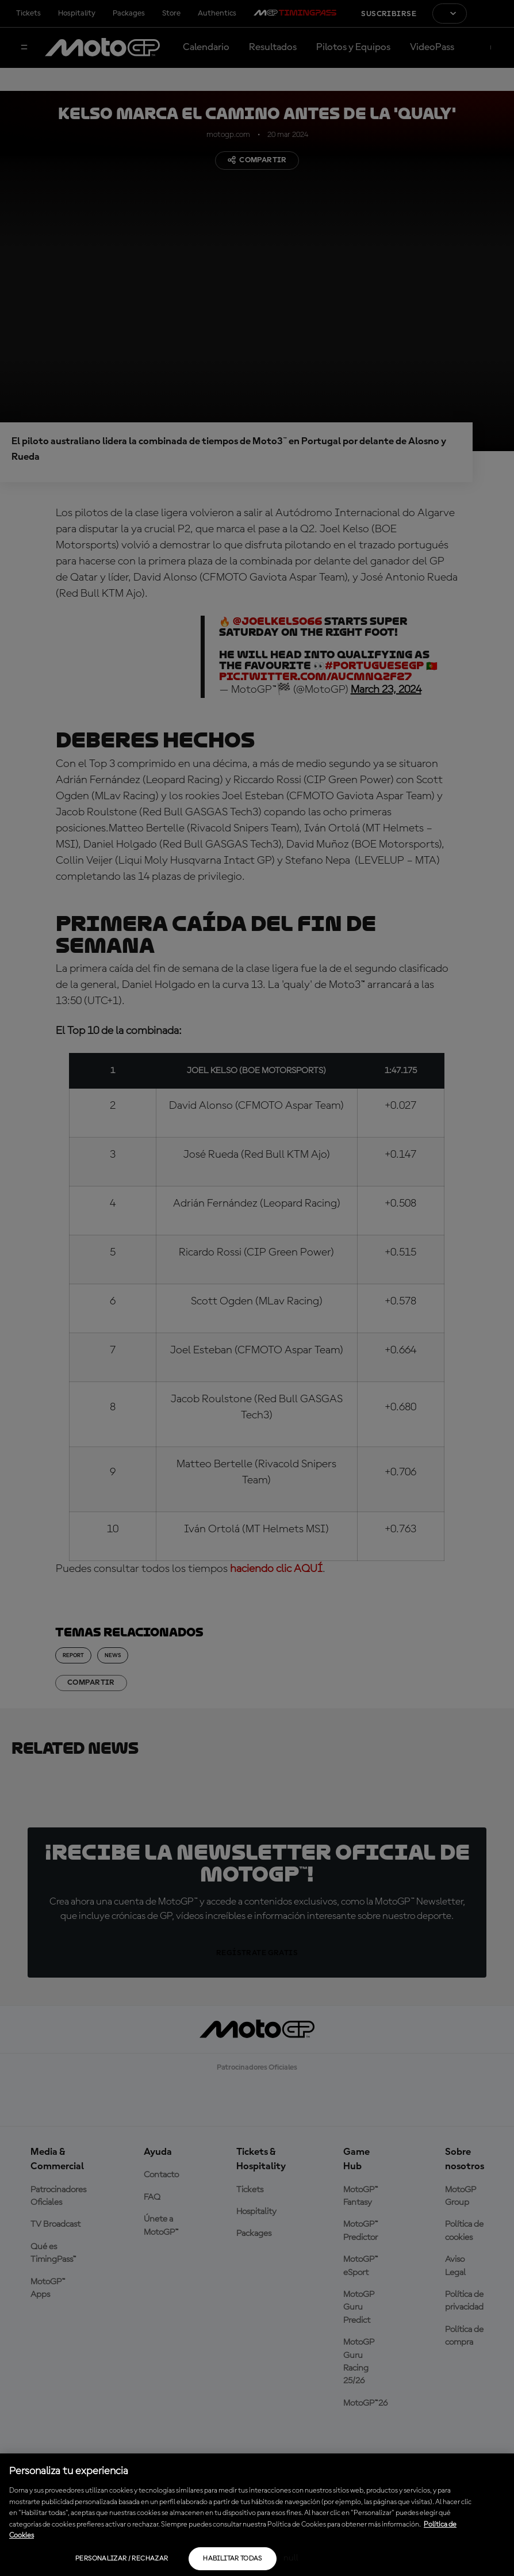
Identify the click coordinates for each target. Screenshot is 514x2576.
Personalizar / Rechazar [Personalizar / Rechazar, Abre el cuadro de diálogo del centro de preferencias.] (121, 2558)
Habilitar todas (232, 2558)
